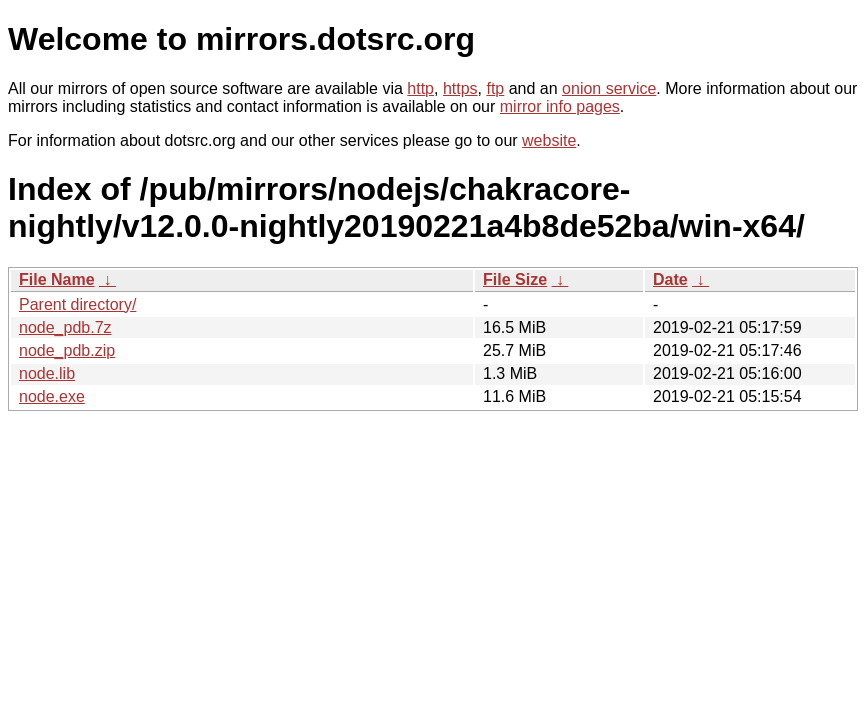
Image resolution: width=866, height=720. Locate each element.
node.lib (47, 373)
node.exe (52, 396)
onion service (609, 88)
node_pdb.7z (65, 327)
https (460, 88)
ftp (495, 88)
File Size (515, 279)
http (420, 88)
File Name (57, 279)
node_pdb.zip (67, 350)
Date (670, 279)
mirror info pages (560, 106)
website (549, 140)
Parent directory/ (77, 304)
